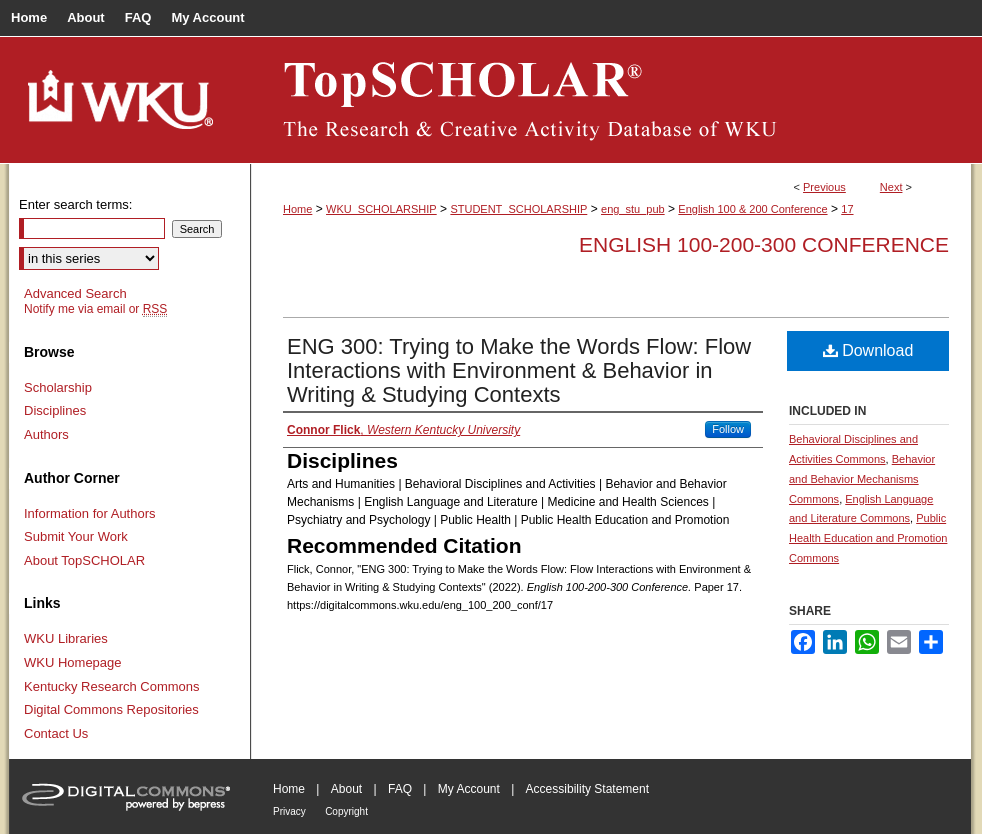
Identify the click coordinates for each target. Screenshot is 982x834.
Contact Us (56, 733)
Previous (824, 187)
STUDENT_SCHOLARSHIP (518, 209)
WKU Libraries (66, 638)
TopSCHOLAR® (611, 100)
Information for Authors (90, 513)
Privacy (289, 811)
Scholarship (58, 387)
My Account (469, 789)
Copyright (346, 811)
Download (868, 350)
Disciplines (55, 410)
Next (891, 187)
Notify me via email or (95, 309)
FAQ (400, 789)
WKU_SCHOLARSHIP (381, 209)
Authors (46, 434)
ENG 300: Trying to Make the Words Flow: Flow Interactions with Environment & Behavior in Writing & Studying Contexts (519, 370)
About (346, 789)
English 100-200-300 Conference (764, 244)
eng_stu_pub (633, 209)
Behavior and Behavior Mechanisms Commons (862, 479)
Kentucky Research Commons (112, 686)
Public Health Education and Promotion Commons (868, 538)
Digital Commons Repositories (111, 709)
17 (847, 209)
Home (297, 209)
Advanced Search (75, 293)
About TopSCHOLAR (84, 560)
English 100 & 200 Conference (752, 209)
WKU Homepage (73, 662)
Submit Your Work (76, 536)
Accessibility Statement (587, 789)
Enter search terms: (75, 204)
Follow (728, 429)
